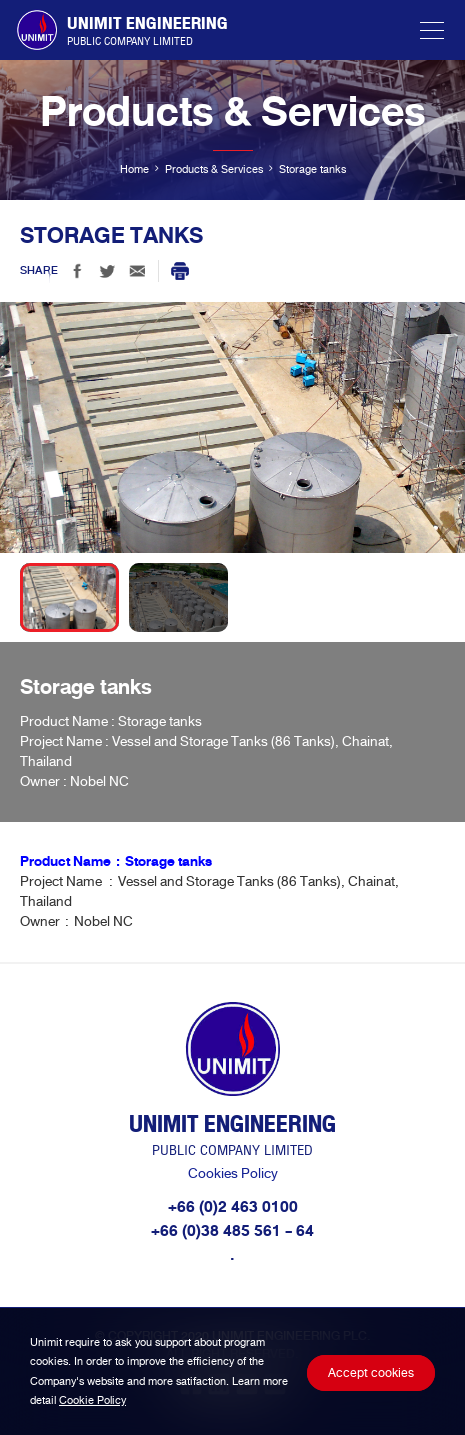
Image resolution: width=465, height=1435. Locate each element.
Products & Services (214, 169)
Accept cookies (371, 1373)
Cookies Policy (233, 1173)
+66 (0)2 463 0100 (233, 1207)
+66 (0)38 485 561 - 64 (232, 1231)
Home (134, 169)
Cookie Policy (92, 1400)
